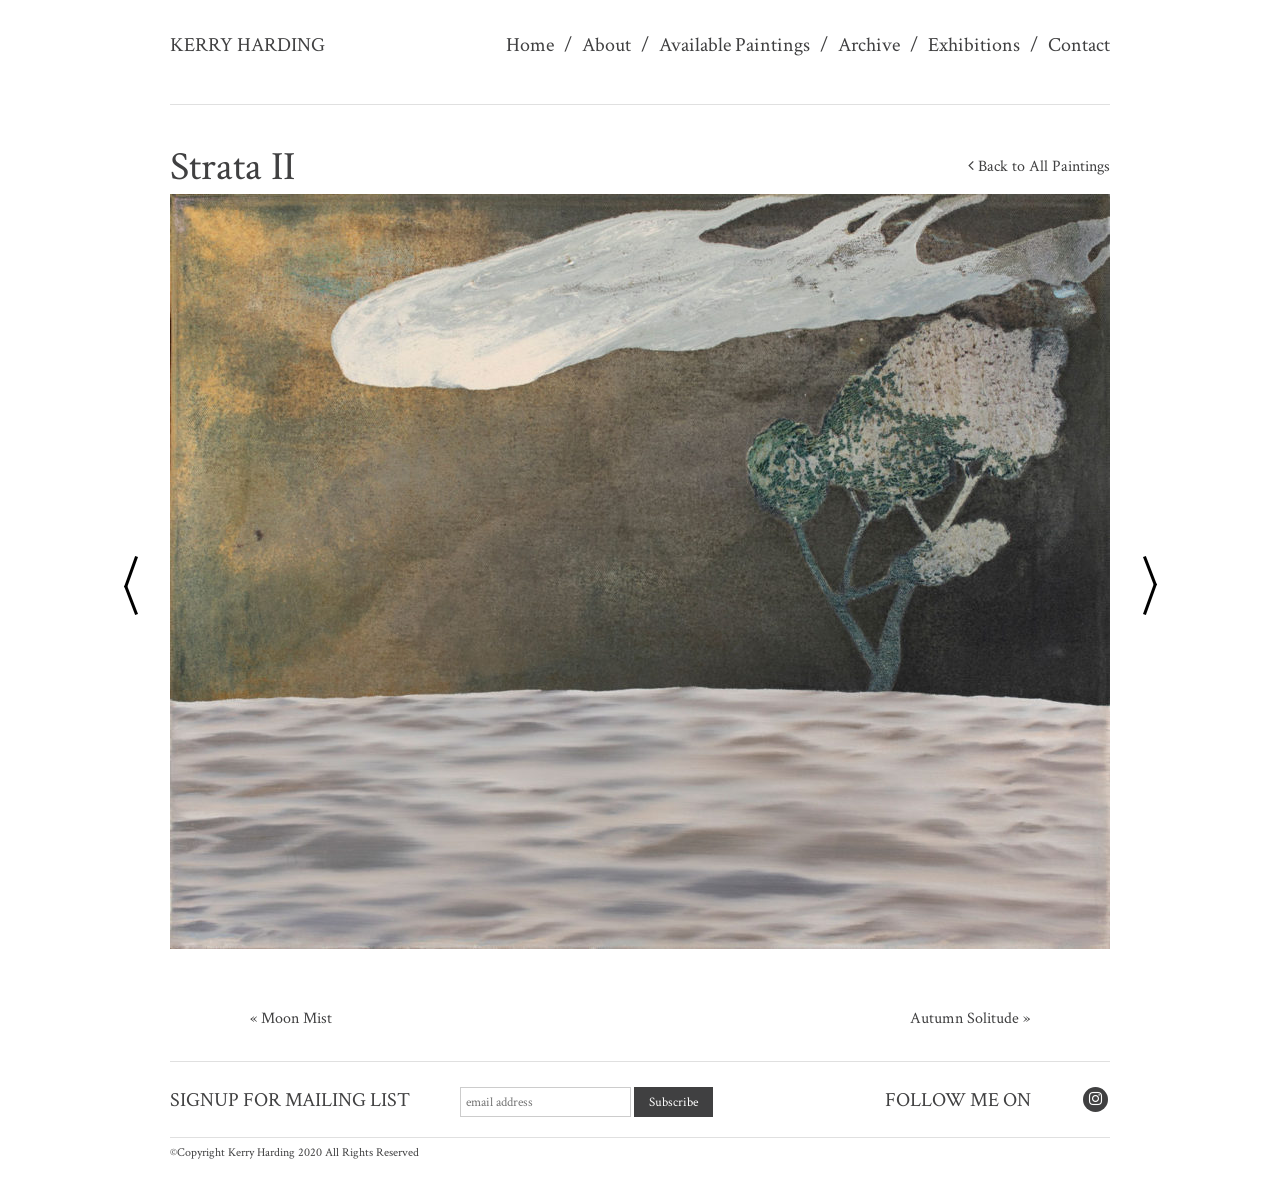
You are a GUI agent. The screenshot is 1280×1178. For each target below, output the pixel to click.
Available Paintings (734, 45)
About (606, 45)
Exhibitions (974, 45)
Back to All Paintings (1039, 166)
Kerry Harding (247, 45)
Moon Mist (296, 1018)
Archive (869, 45)
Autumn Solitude (964, 1018)
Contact (1079, 45)
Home (530, 45)
